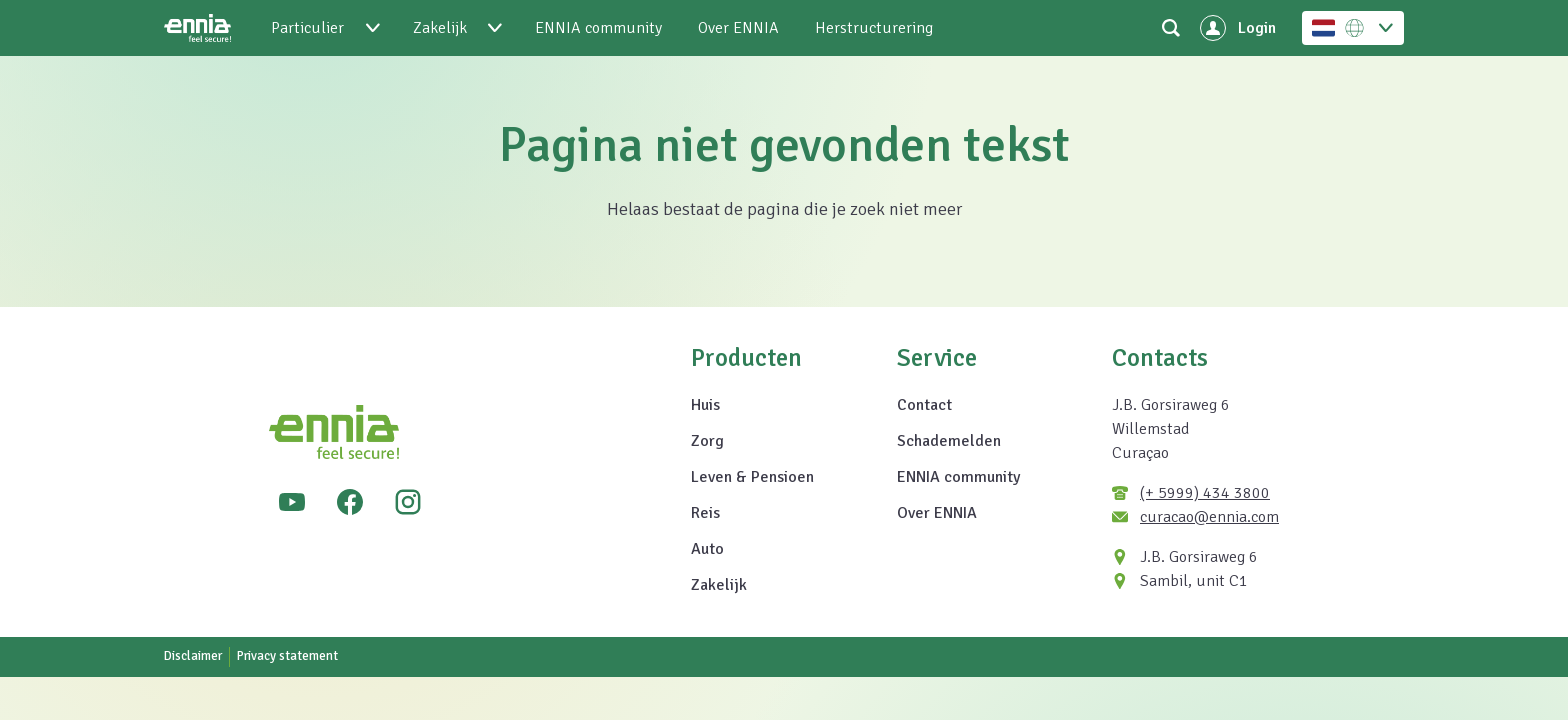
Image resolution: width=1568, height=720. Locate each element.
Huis (705, 405)
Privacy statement (287, 656)
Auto (707, 549)
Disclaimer (193, 656)
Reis (705, 513)
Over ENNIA (937, 513)
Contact (924, 405)
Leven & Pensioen (752, 477)
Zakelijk (719, 585)
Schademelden (949, 441)
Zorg (707, 441)
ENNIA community (958, 477)
